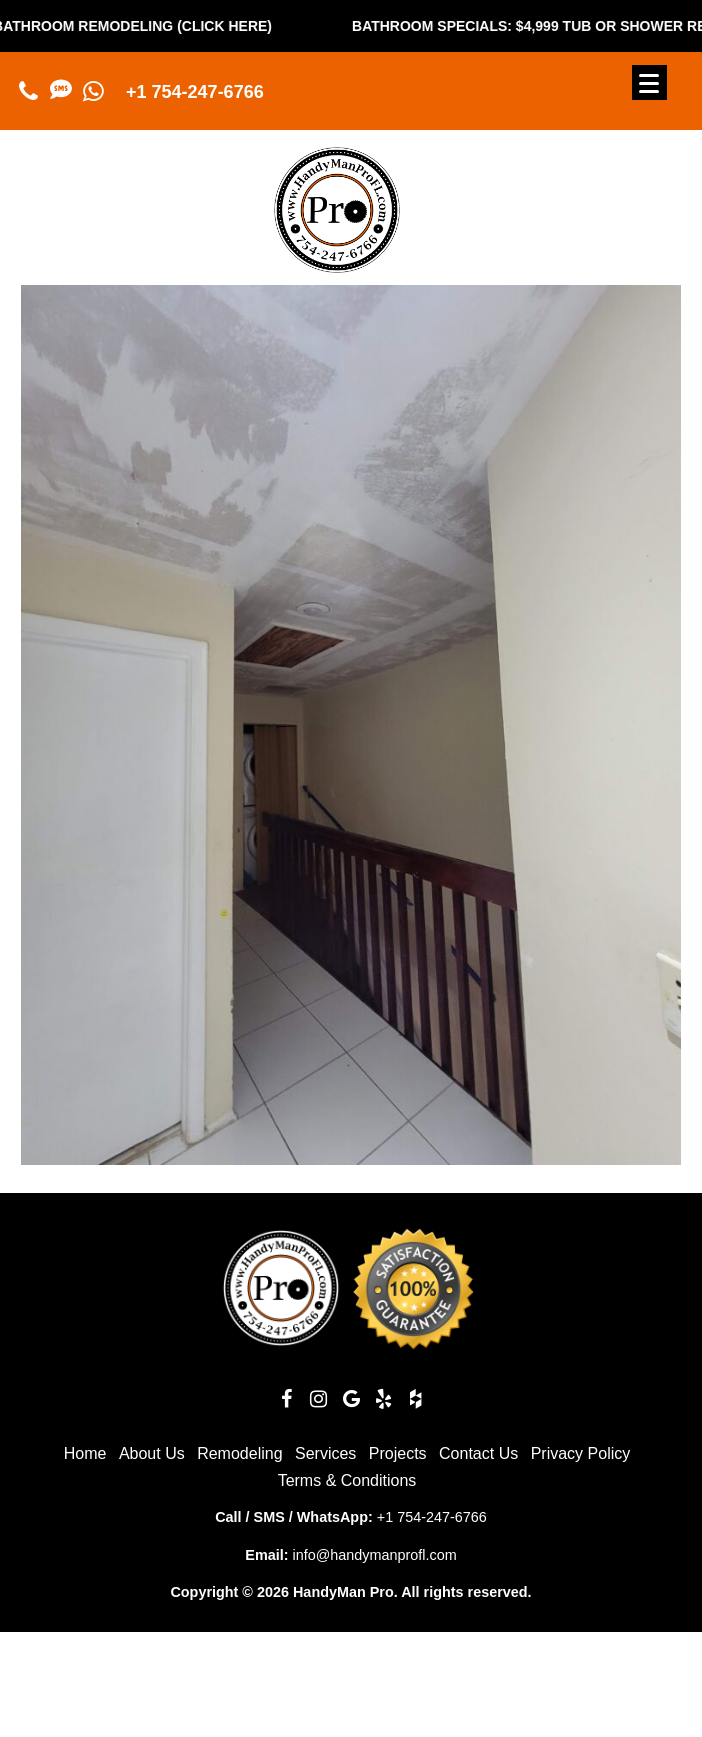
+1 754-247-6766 (195, 92)
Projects (398, 1453)
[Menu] (649, 82)
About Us (152, 1453)
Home (85, 1453)
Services (325, 1453)
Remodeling (239, 1453)
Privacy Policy (581, 1453)
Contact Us (478, 1453)
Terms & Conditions (347, 1480)
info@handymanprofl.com (374, 1555)
